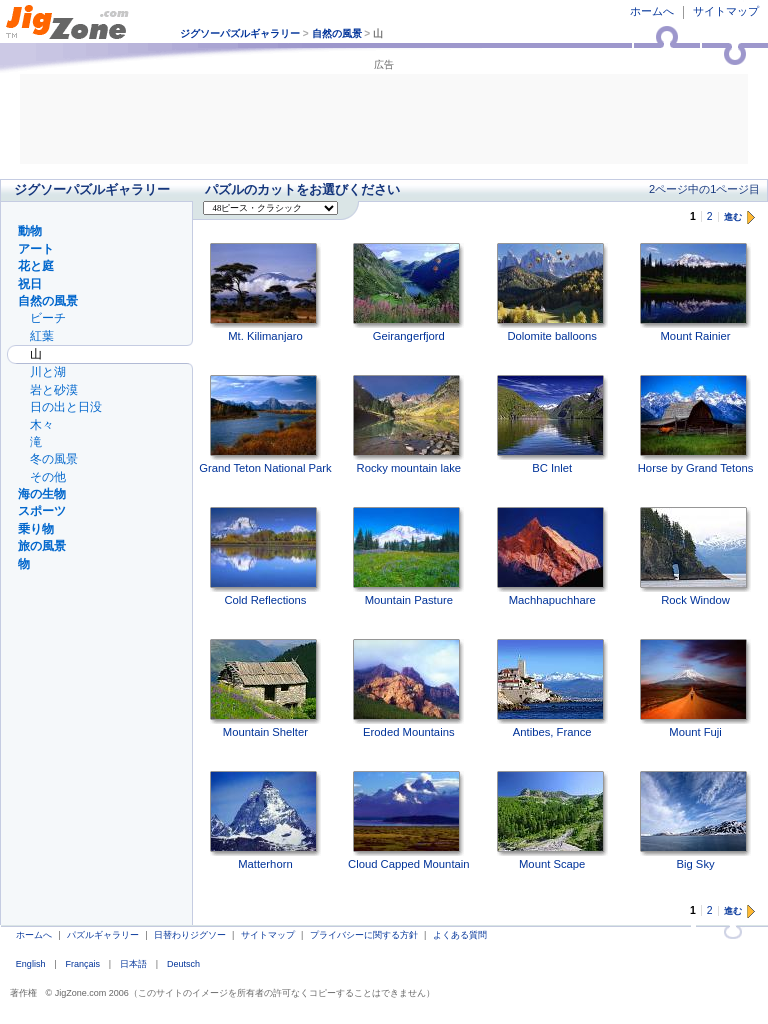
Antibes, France (552, 688)
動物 (30, 231)
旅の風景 (42, 546)
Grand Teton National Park (265, 424)
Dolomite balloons (552, 292)
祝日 (30, 284)
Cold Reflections (265, 556)
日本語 (133, 964)
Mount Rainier (695, 292)
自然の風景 (337, 33)
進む (733, 217)
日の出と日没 (66, 407)
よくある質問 (460, 935)
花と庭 (36, 266)
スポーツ (42, 511)
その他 (48, 477)
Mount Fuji (695, 688)
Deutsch (183, 964)
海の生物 (42, 494)
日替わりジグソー (190, 935)
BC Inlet (552, 424)
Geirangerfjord (408, 292)
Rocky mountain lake (408, 424)
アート (36, 249)
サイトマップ (726, 11)
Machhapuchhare (552, 556)
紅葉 (42, 336)
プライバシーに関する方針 (364, 935)
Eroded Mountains (408, 688)
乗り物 (36, 529)
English (31, 964)
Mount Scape (552, 820)
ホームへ (652, 11)
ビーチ (48, 318)
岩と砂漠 (54, 390)
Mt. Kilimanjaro (265, 292)
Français (82, 964)
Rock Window (695, 556)
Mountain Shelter (265, 688)
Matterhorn (265, 820)
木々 (42, 425)
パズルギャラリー (103, 935)
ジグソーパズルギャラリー (240, 33)
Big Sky (695, 820)
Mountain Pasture (408, 556)
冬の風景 (54, 459)
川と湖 (48, 372)
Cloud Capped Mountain (409, 820)
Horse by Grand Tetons (696, 424)
